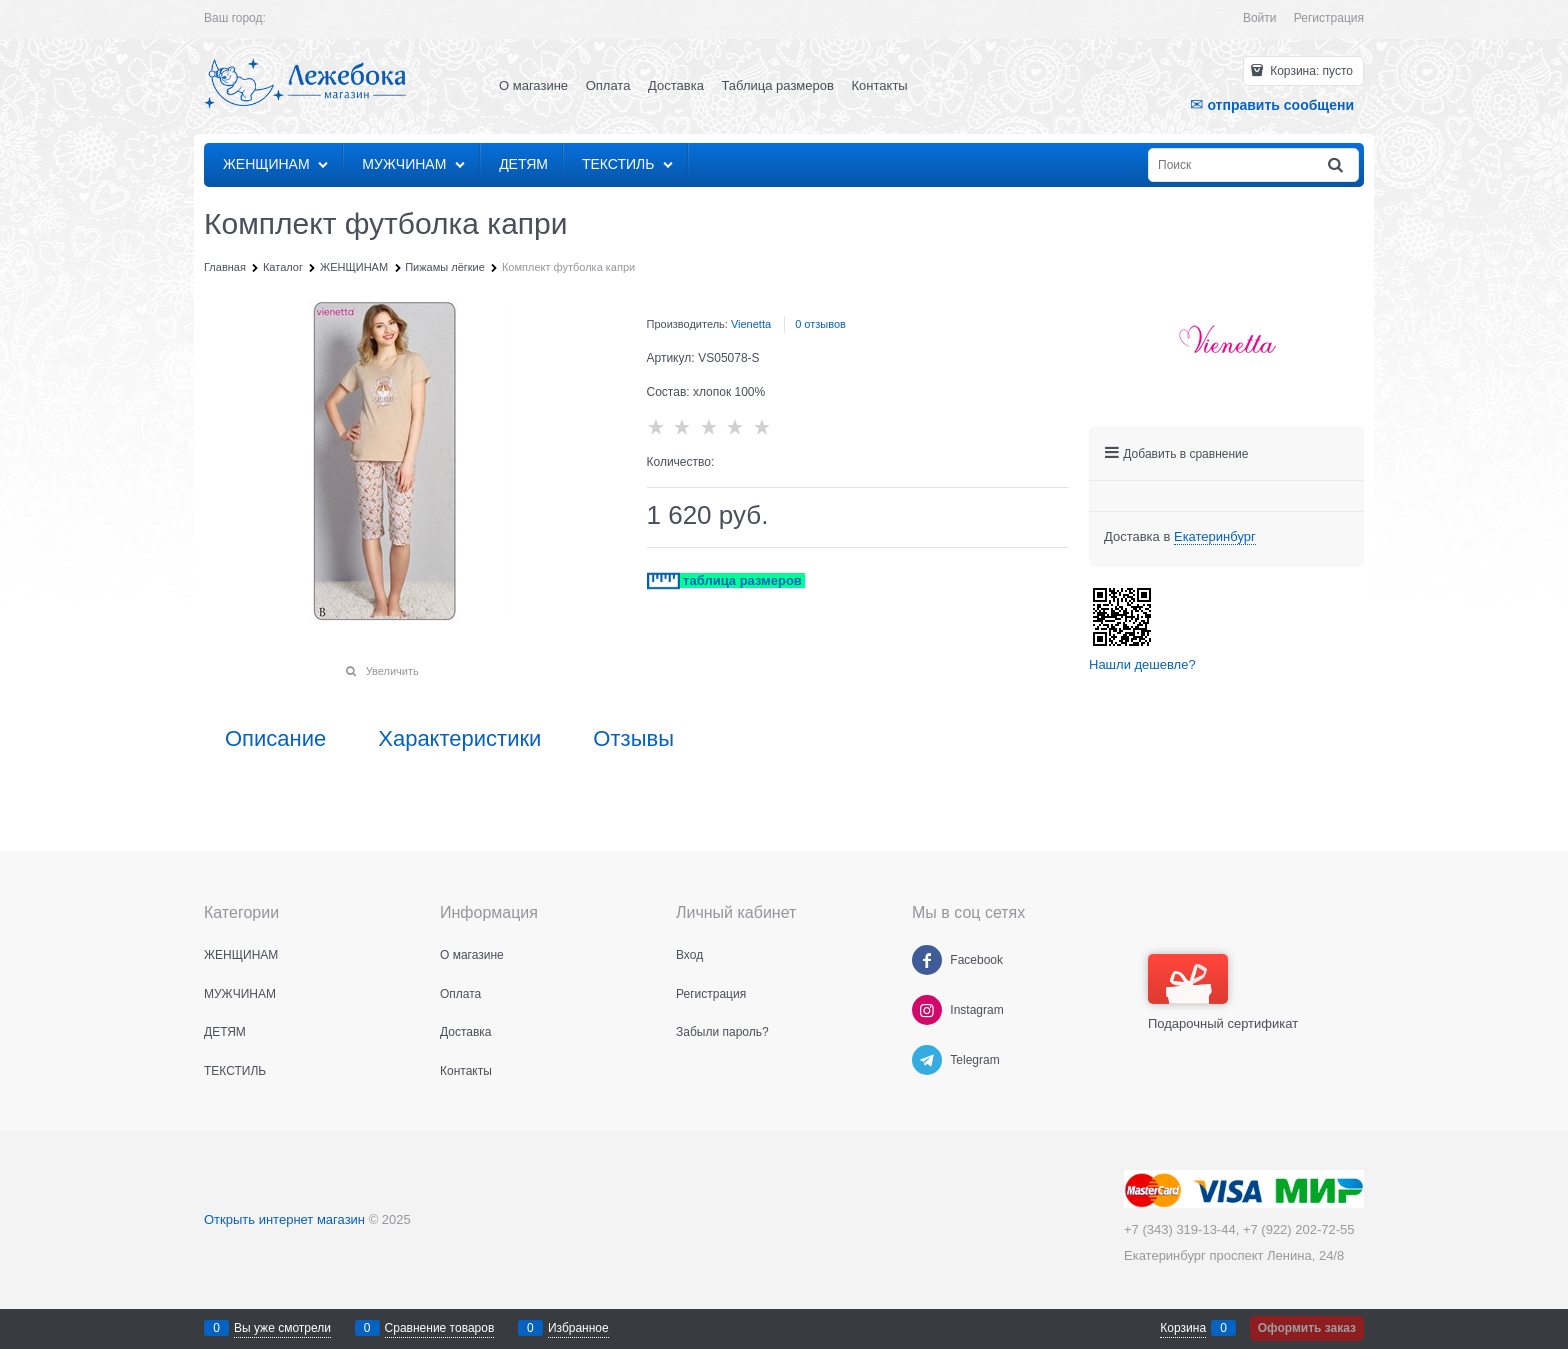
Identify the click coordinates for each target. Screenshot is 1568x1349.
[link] (1215, 537)
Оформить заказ (1307, 1328)
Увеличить (392, 671)
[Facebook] (927, 960)
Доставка (676, 85)
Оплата (608, 85)
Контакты (880, 85)
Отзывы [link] (633, 739)
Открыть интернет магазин (284, 1219)
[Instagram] (927, 1010)
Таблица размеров (778, 85)
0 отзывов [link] (820, 324)
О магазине (533, 85)
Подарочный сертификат (1223, 992)
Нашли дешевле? (1142, 664)
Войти (1260, 18)
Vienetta (751, 324)
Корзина (1183, 1328)
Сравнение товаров (440, 1328)
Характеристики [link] (459, 739)
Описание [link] (275, 739)
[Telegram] (927, 1060)
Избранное (578, 1328)
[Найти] (1337, 165)
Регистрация (1329, 18)
